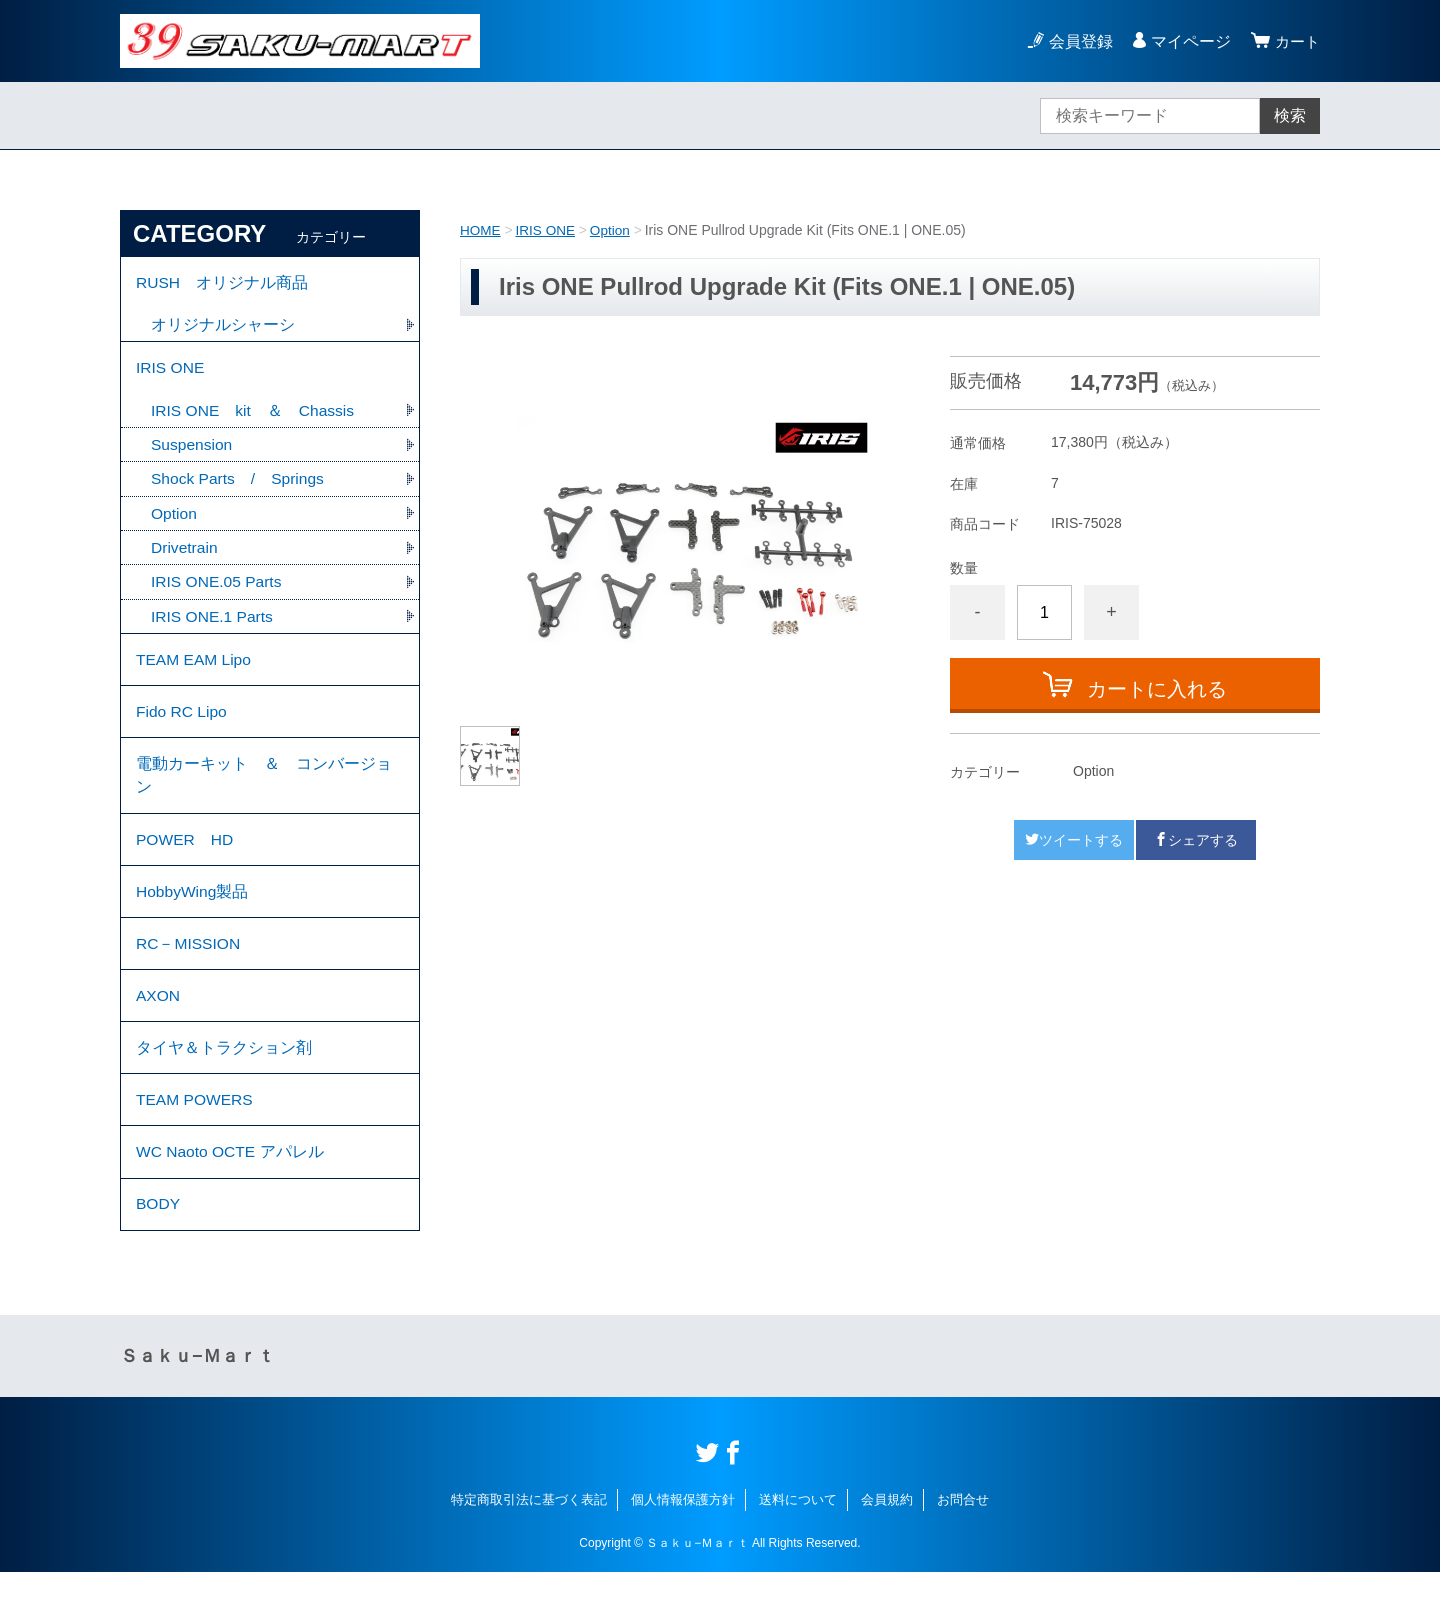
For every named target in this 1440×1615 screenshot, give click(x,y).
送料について (798, 1542)
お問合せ (963, 1542)
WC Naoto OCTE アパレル (231, 1190)
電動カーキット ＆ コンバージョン (264, 793)
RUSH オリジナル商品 (222, 283)
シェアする (1196, 839)
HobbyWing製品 (193, 915)
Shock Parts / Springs (239, 486)
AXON (158, 1025)
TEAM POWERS (196, 1135)
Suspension (193, 451)
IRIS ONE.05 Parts (218, 591)
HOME (481, 230)
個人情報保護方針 (683, 1542)
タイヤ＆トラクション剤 (224, 1080)
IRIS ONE (547, 230)
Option (613, 230)
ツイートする (1074, 839)
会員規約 (887, 1542)
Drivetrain (185, 556)
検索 (1290, 115)
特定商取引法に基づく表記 (529, 1542)
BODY (158, 1245)
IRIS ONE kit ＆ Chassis (254, 416)
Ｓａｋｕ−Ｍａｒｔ (197, 1399)
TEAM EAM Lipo (195, 671)
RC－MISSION (189, 970)
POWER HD (186, 860)
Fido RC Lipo (182, 726)
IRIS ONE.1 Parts (213, 626)
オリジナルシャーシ (223, 327)
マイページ (1188, 41)
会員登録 (1078, 41)
